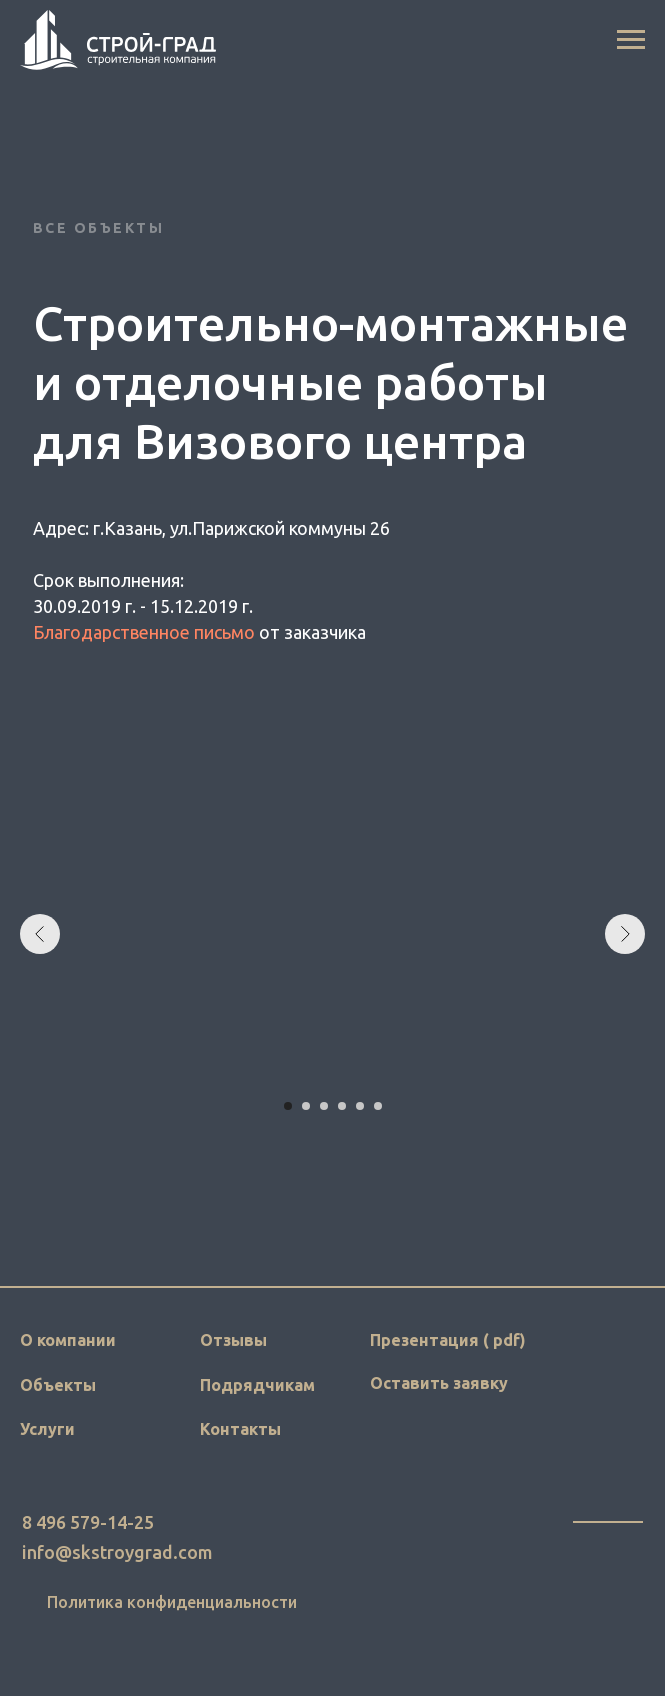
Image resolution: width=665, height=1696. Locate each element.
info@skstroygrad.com (117, 1552)
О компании (68, 1340)
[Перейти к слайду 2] (306, 1106)
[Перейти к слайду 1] (288, 1106)
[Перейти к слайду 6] (378, 1106)
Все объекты (99, 228)
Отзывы (233, 1340)
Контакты (240, 1429)
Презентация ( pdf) (448, 1340)
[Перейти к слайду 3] (324, 1106)
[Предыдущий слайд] (40, 934)
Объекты (58, 1385)
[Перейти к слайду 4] (342, 1106)
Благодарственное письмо (144, 632)
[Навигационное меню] (631, 40)
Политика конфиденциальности (172, 1602)
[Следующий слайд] (625, 934)
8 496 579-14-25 (88, 1522)
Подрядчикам (257, 1385)
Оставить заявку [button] (439, 1383)
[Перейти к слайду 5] (360, 1106)
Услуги (47, 1429)
